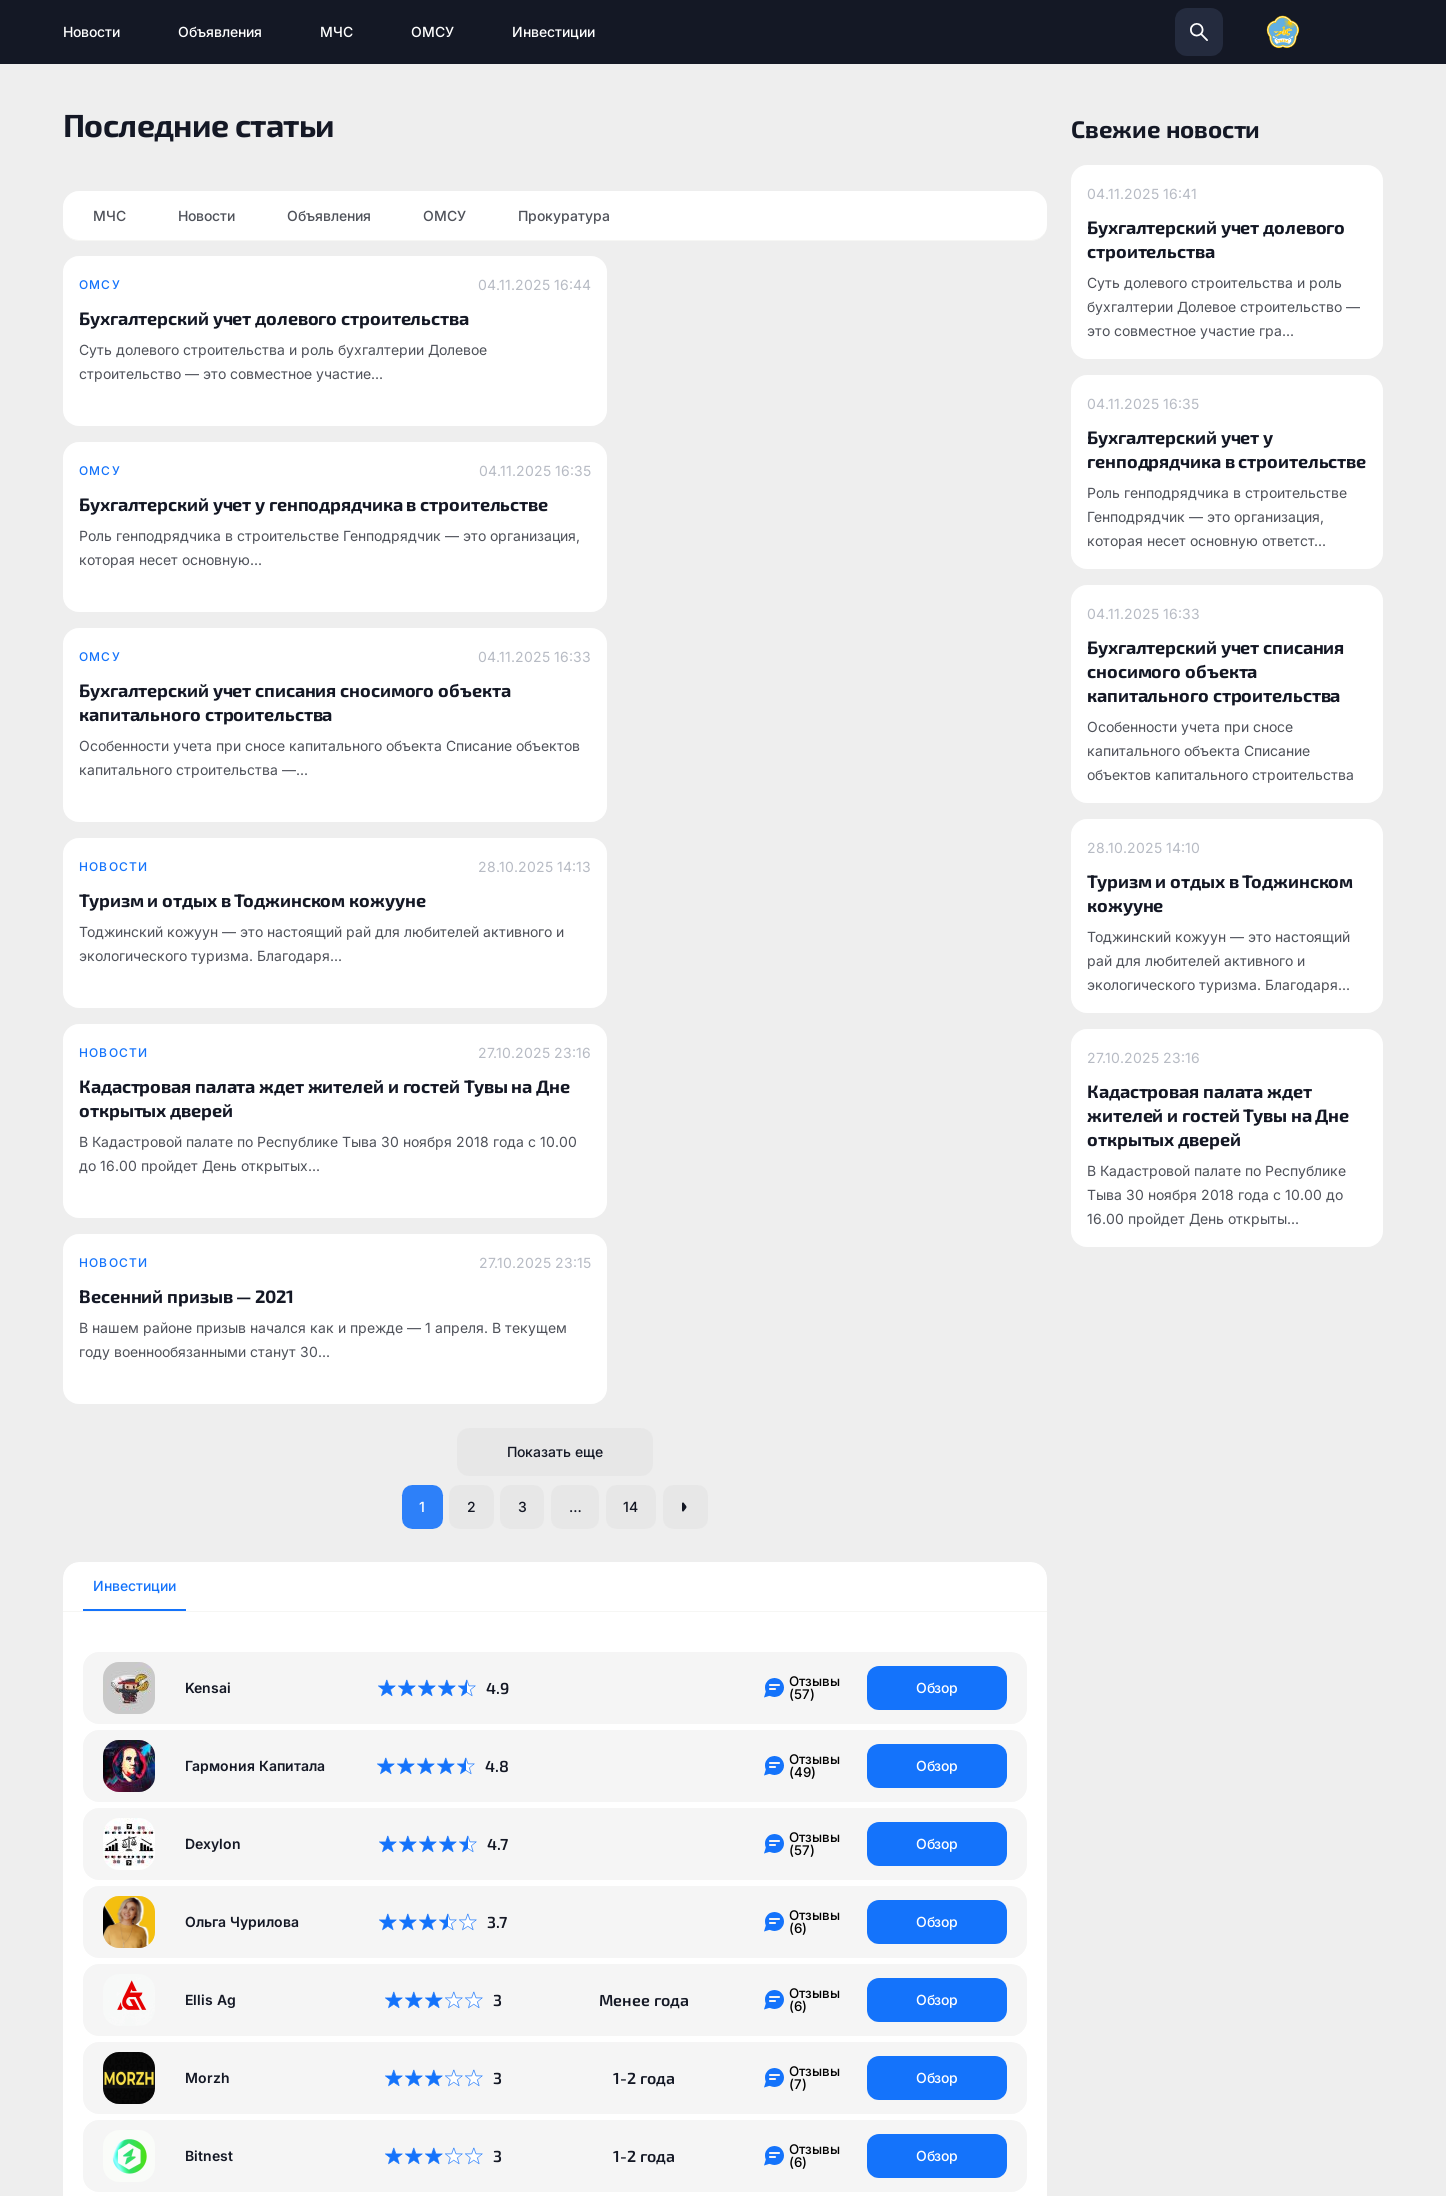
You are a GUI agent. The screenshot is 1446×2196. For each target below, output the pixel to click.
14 (640, 811)
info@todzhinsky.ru (863, 1935)
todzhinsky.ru (618, 1935)
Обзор (937, 993)
